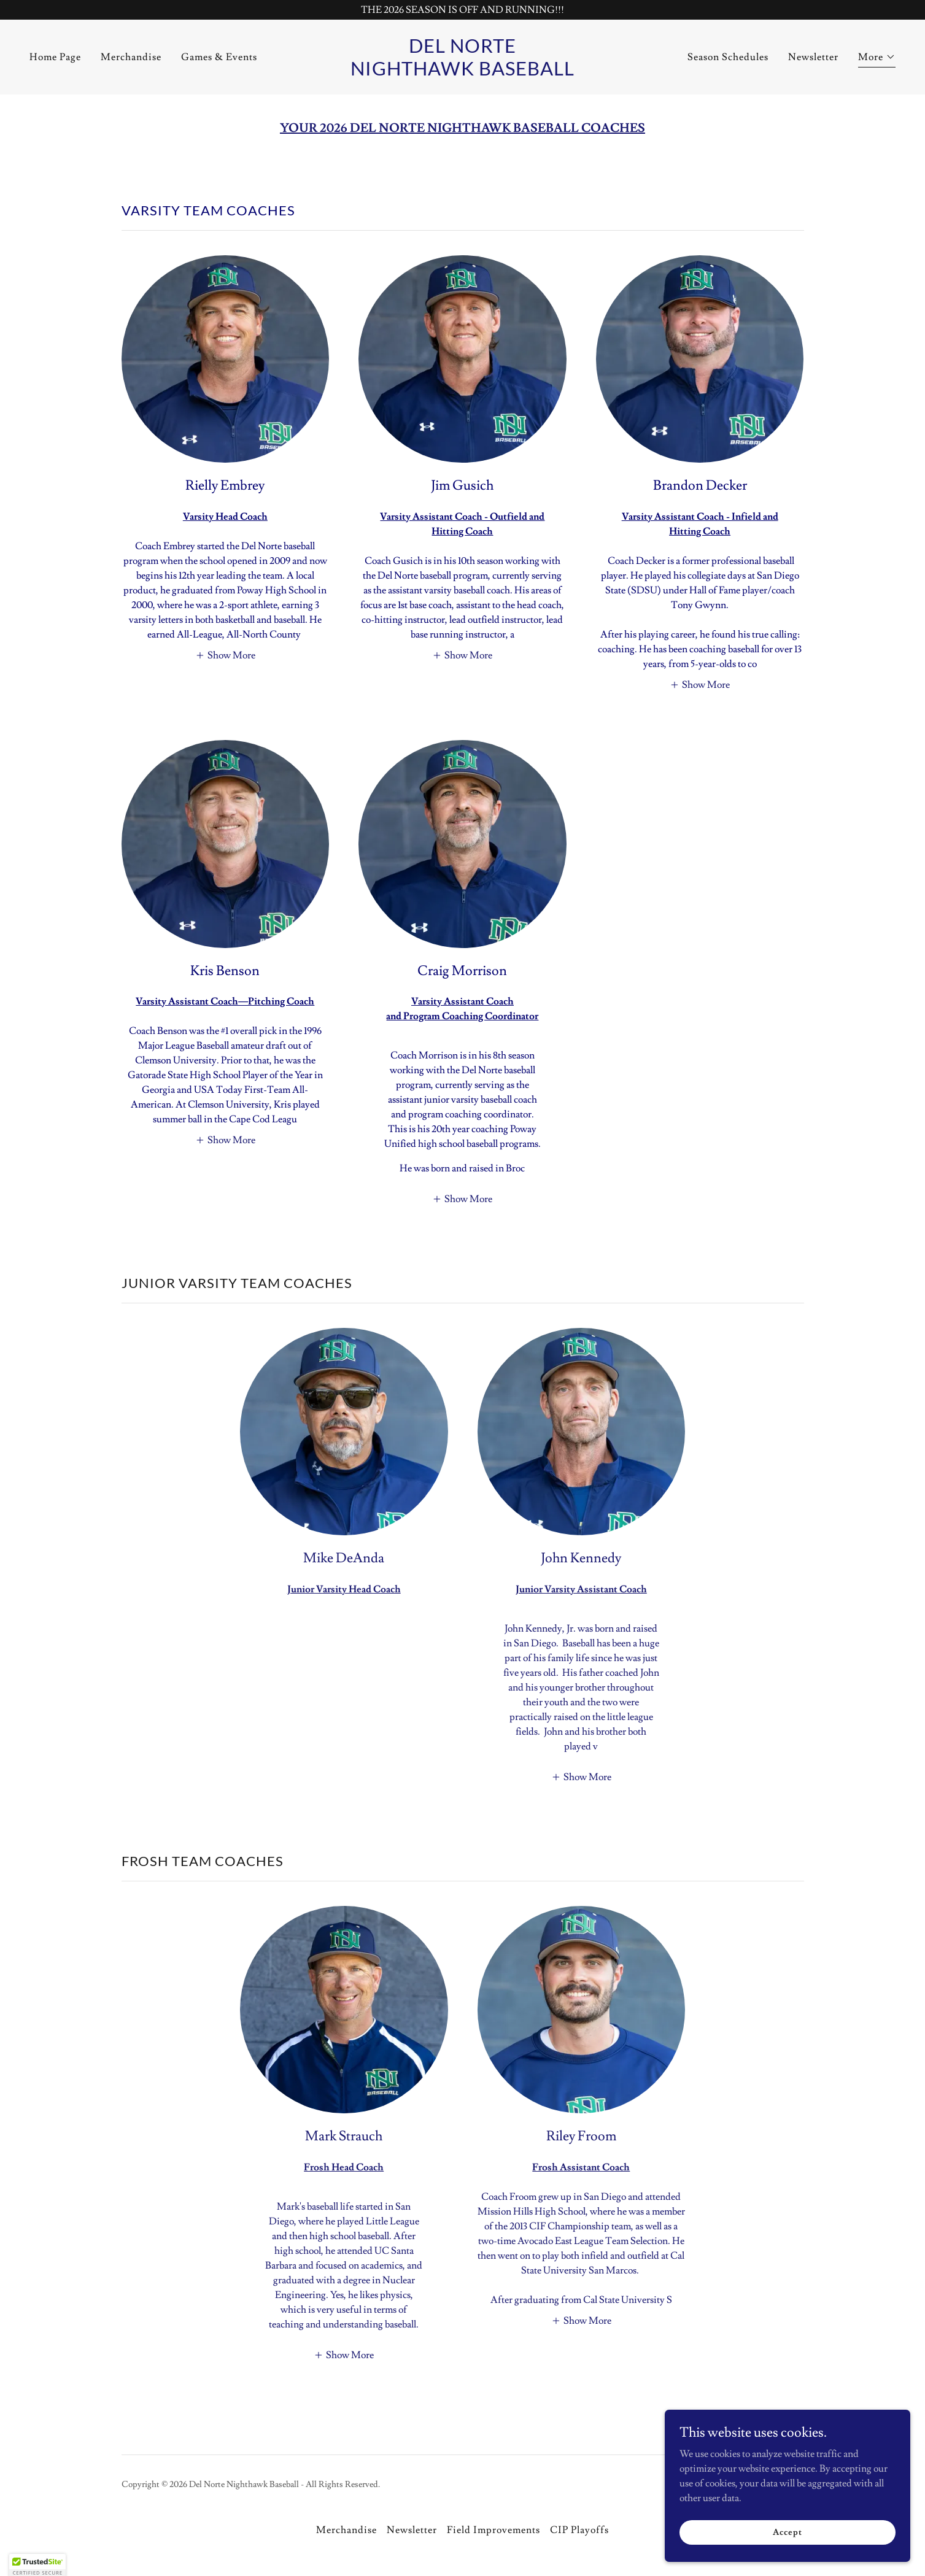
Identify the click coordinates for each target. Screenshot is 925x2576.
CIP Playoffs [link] (579, 2530)
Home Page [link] (55, 57)
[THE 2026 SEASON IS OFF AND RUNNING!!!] (462, 9)
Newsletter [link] (813, 57)
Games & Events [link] (219, 57)
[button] (877, 58)
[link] (462, 72)
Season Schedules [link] (727, 57)
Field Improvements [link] (493, 2530)
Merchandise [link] (131, 57)
